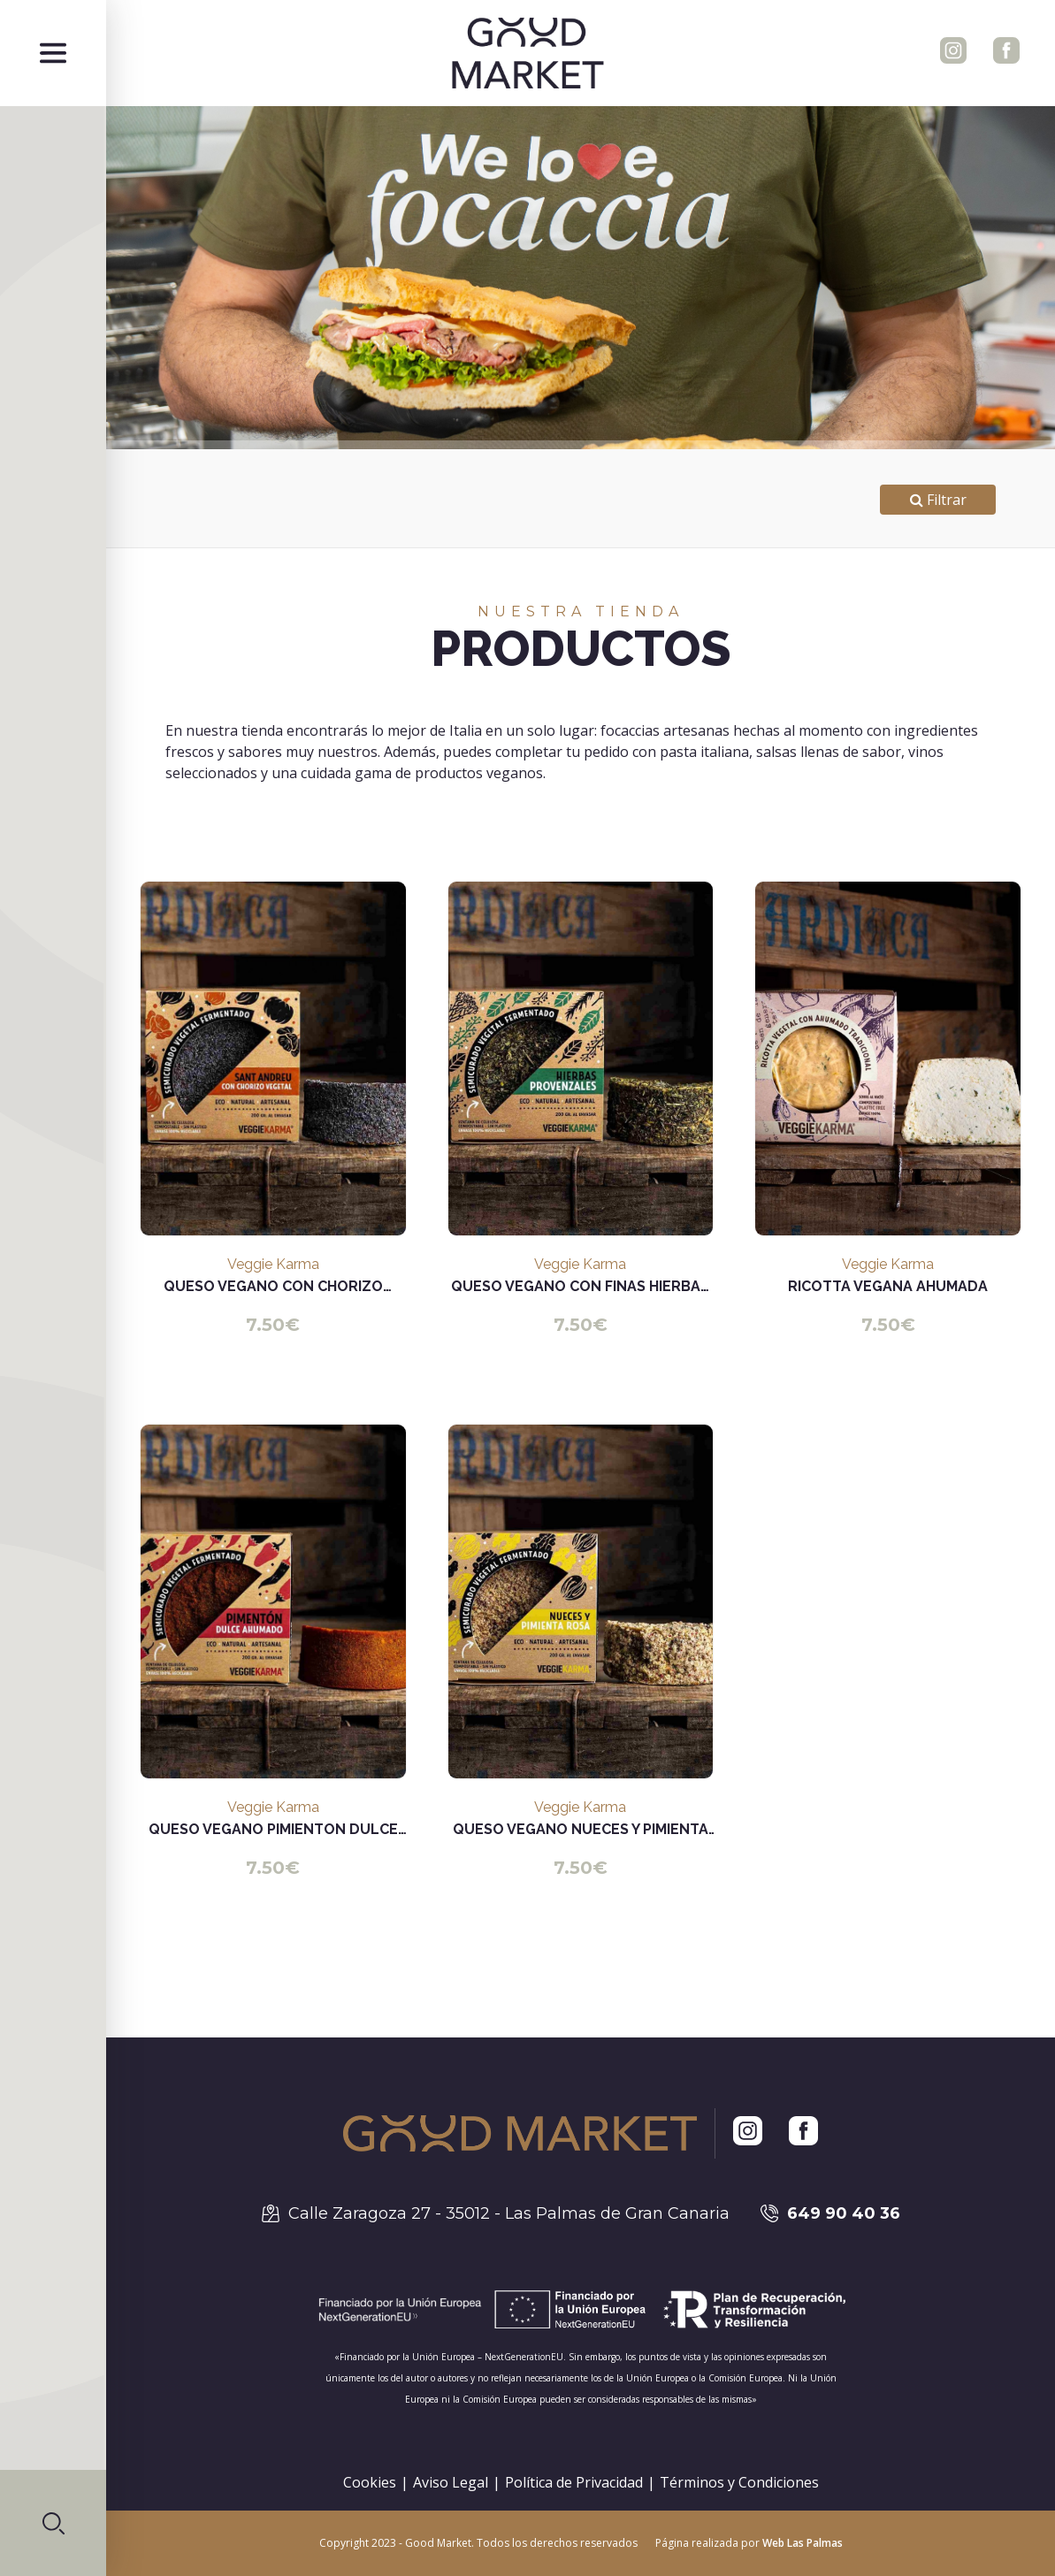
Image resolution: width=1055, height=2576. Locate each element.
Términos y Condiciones (739, 2482)
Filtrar (938, 499)
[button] (53, 2523)
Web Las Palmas (802, 2542)
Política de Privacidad (574, 2482)
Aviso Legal (450, 2482)
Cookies (369, 2482)
